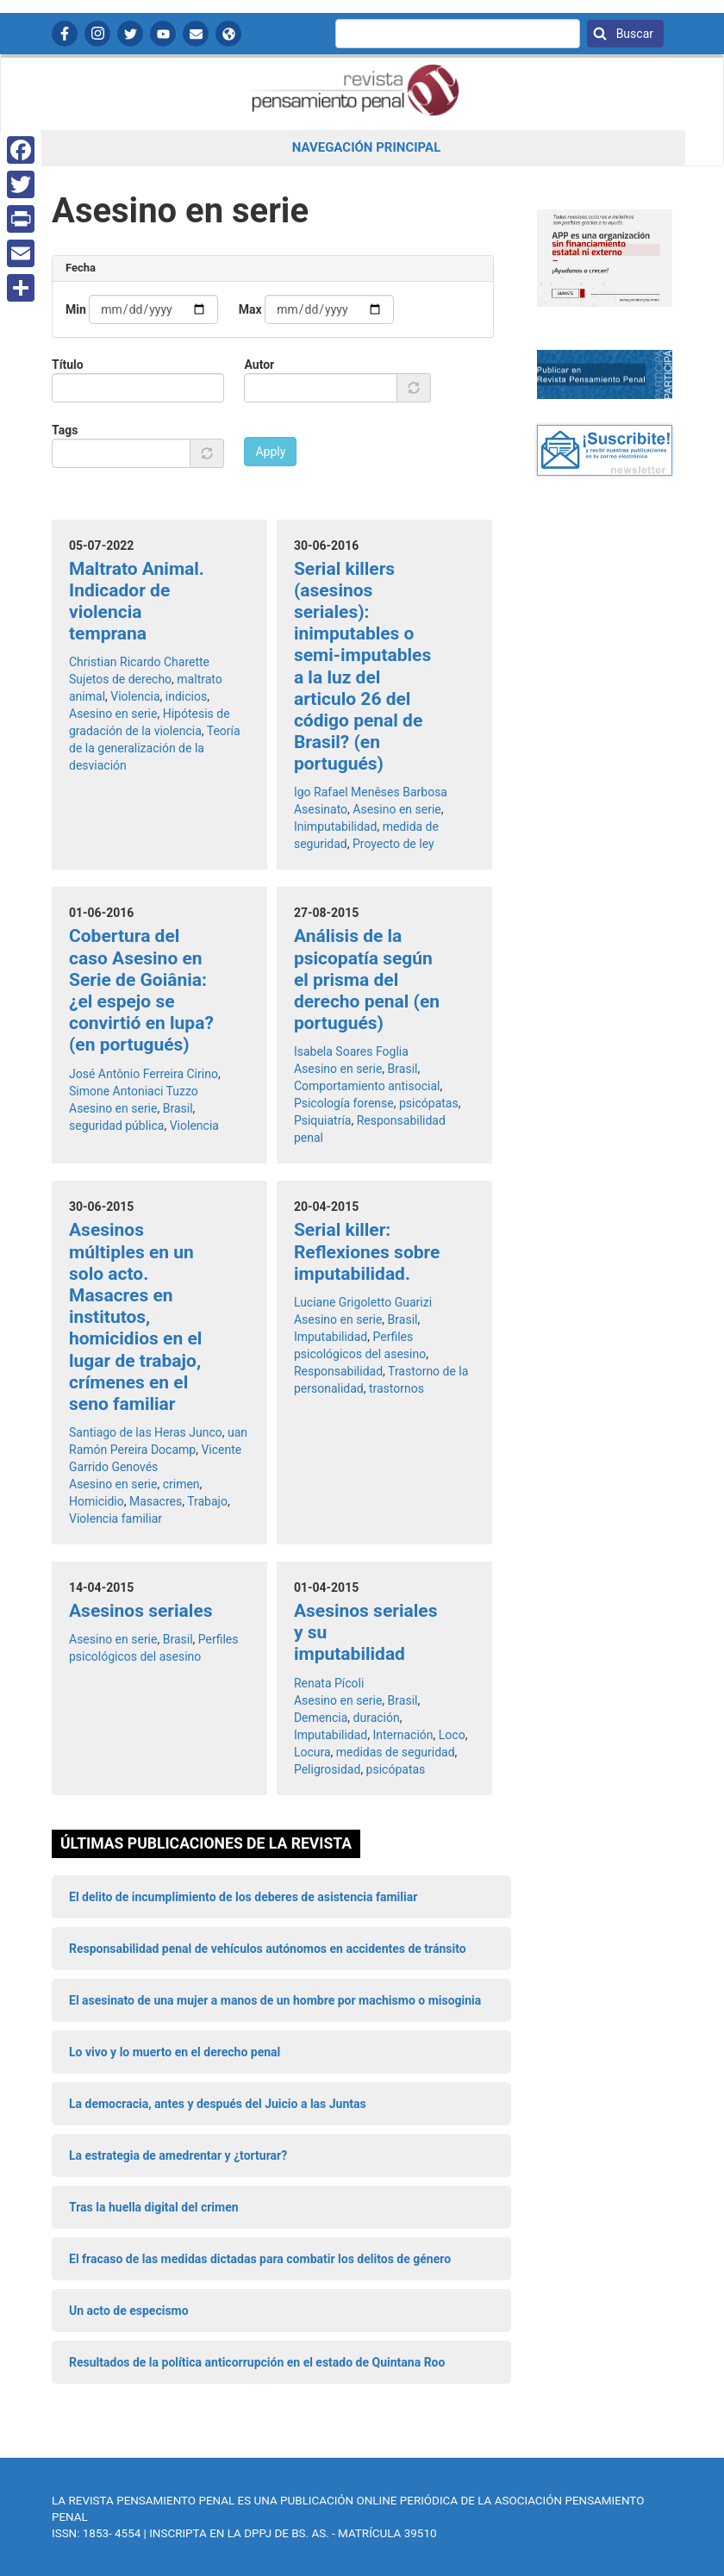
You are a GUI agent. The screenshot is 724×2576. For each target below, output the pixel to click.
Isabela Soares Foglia (351, 1051)
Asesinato (320, 809)
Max (250, 309)
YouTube (163, 34)
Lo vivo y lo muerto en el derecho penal (174, 2052)
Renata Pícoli (329, 1683)
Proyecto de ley (393, 844)
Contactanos (196, 34)
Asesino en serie (113, 713)
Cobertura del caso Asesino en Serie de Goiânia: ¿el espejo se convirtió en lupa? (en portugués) (141, 990)
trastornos (396, 1388)
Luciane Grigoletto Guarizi (363, 1302)
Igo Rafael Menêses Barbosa (370, 792)
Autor (259, 364)
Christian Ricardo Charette (139, 662)
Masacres (155, 1501)
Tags (65, 430)
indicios (186, 696)
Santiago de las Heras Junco (145, 1432)
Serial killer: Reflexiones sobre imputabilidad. (367, 1251)
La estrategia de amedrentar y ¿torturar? (178, 2155)
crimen (181, 1484)
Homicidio (96, 1501)
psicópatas (429, 1103)
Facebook (65, 34)
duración (376, 1718)
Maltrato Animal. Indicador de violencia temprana (136, 601)
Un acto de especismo (129, 2310)
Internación (402, 1735)
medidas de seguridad (395, 1752)
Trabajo (207, 1501)
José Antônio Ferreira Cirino (143, 1074)
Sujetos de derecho (120, 679)
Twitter (130, 34)
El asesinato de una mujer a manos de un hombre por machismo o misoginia (275, 2000)
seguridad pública (116, 1125)
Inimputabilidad (335, 826)
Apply (270, 451)
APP (228, 34)
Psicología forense (344, 1103)
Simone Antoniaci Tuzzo (133, 1091)
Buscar (633, 34)
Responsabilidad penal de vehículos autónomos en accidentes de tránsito (267, 1948)
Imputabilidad (330, 1337)
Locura (312, 1752)
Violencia (134, 696)
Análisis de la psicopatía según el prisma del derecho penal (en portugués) (367, 979)
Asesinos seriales (141, 1610)
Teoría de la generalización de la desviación (154, 748)
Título (68, 364)
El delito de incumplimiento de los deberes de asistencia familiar (243, 1897)
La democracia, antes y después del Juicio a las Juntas (217, 2104)
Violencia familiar (115, 1518)
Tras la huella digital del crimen (154, 2207)
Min (76, 309)
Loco (452, 1735)
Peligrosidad (327, 1769)
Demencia (320, 1718)
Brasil (178, 1108)
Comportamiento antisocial (367, 1086)
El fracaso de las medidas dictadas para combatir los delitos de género (260, 2259)
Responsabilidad (338, 1371)
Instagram (97, 34)
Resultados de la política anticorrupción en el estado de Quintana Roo (257, 2362)
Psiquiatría (323, 1120)
